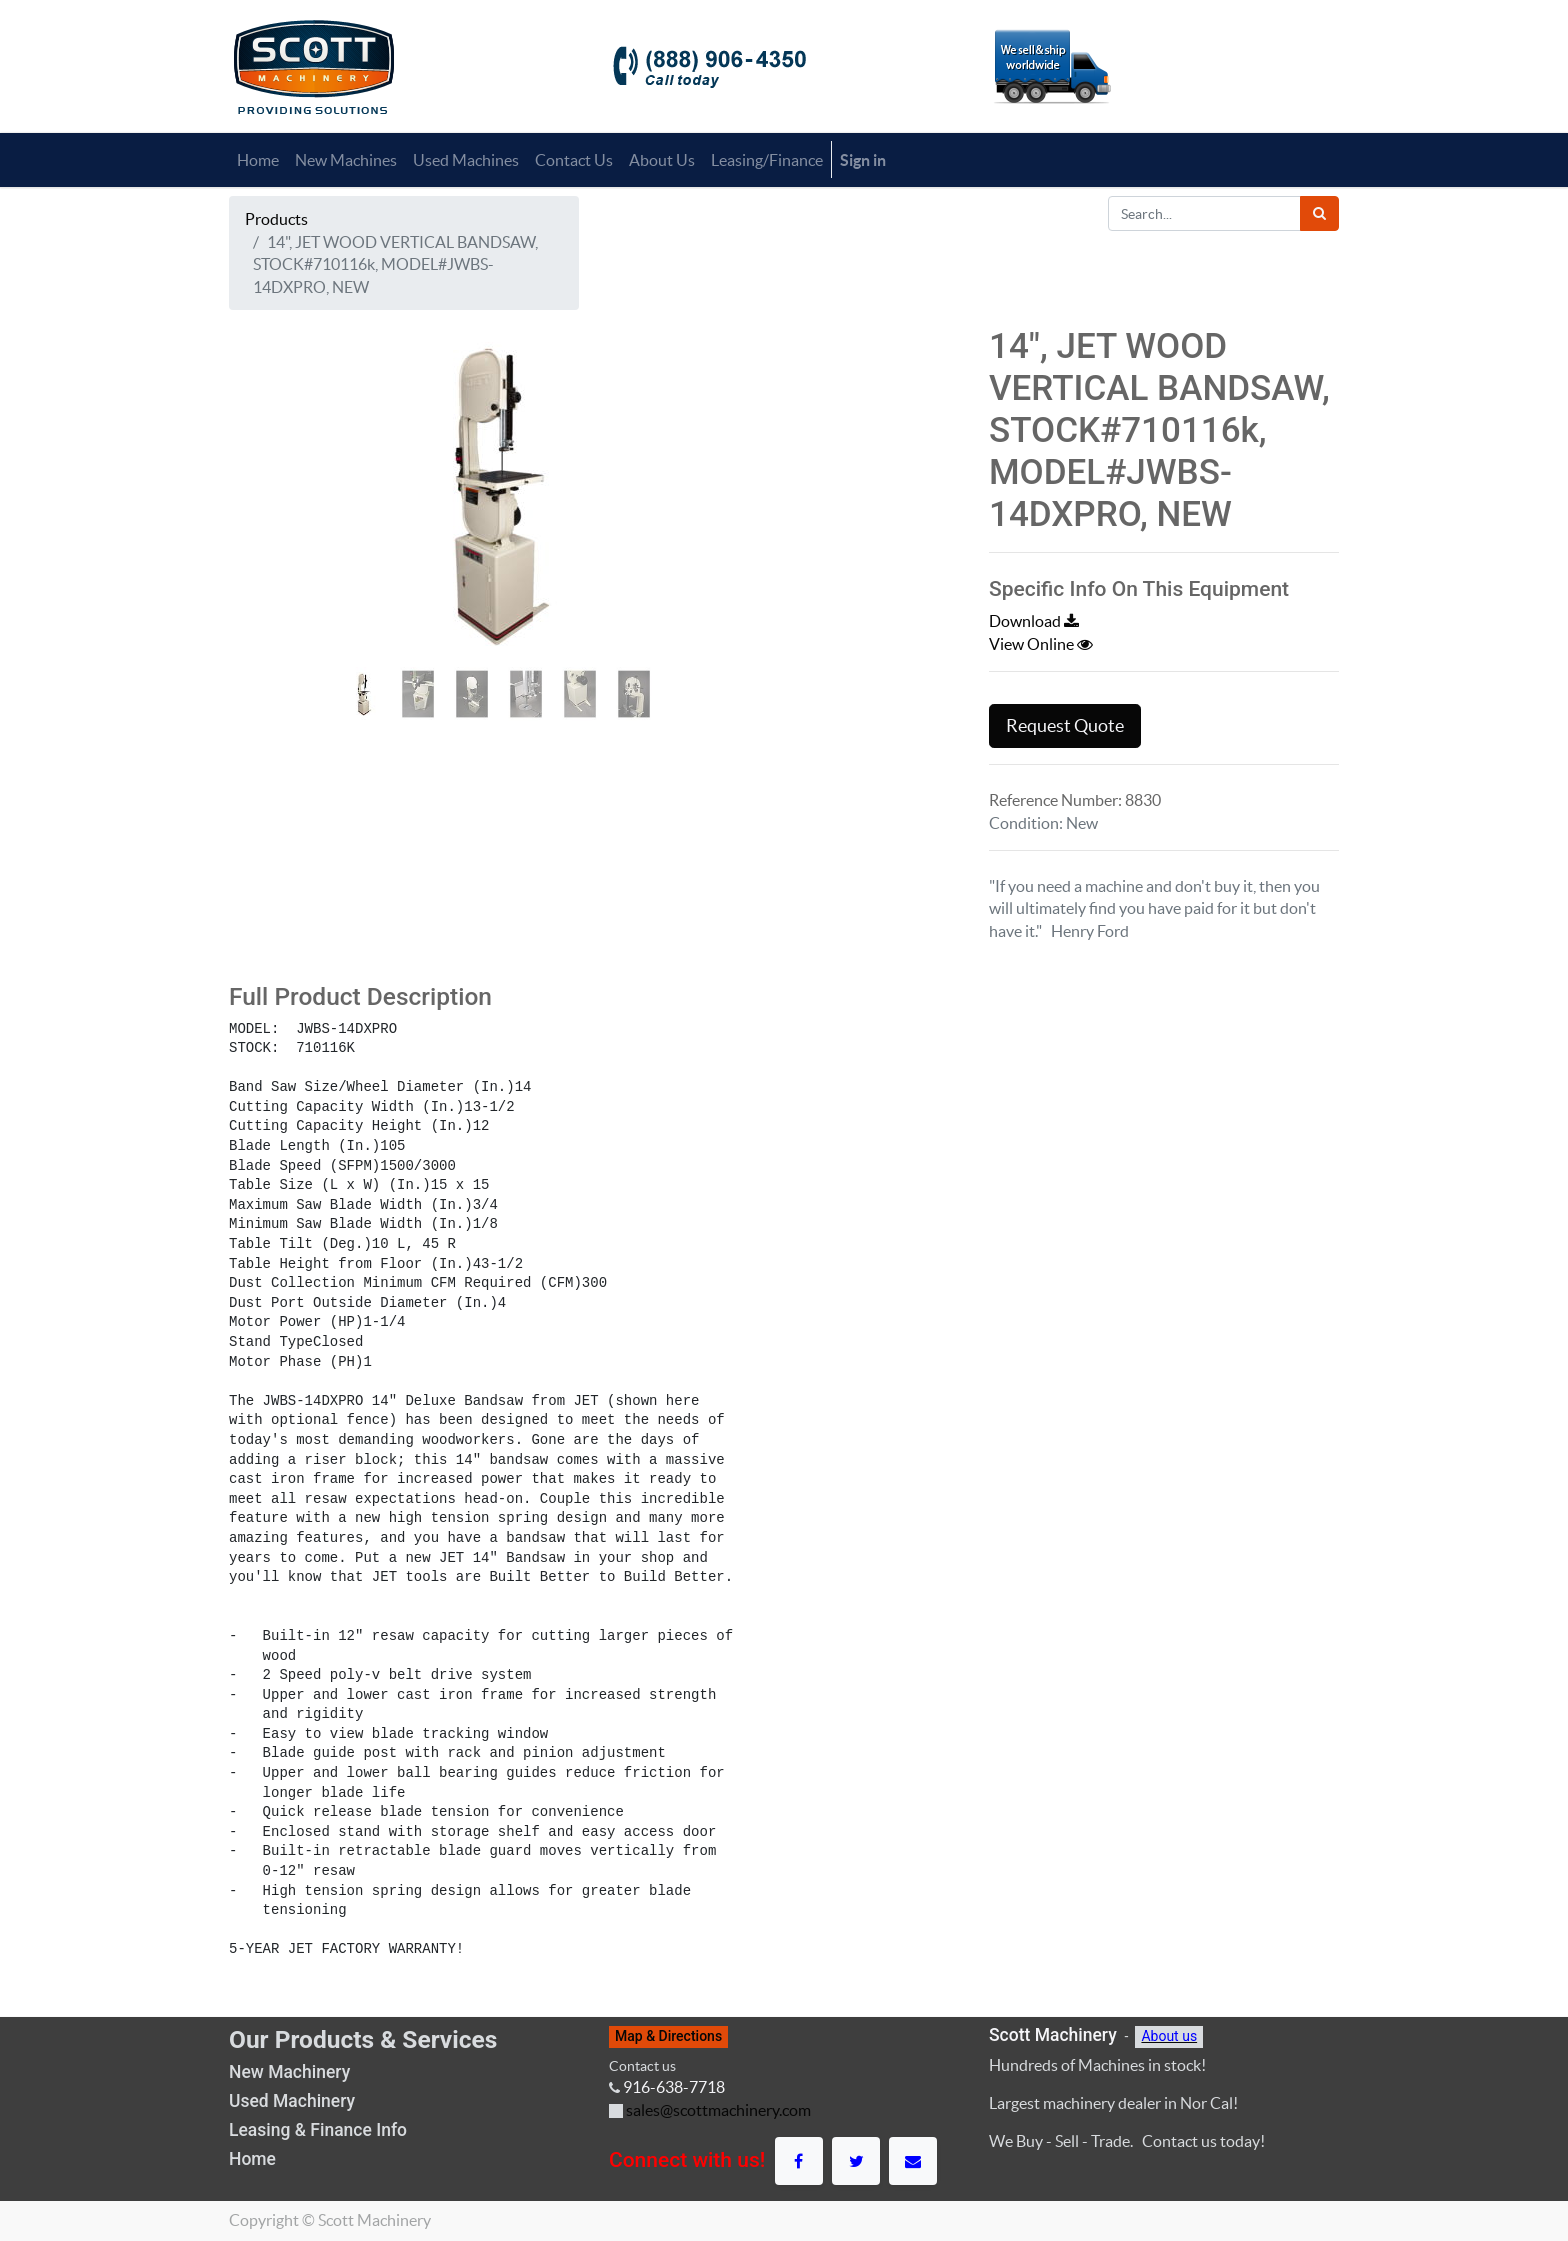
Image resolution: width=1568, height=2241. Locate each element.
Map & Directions (668, 2036)
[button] (269, 526)
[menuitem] (258, 160)
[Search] (1319, 213)
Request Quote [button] (1065, 726)
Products (276, 219)
